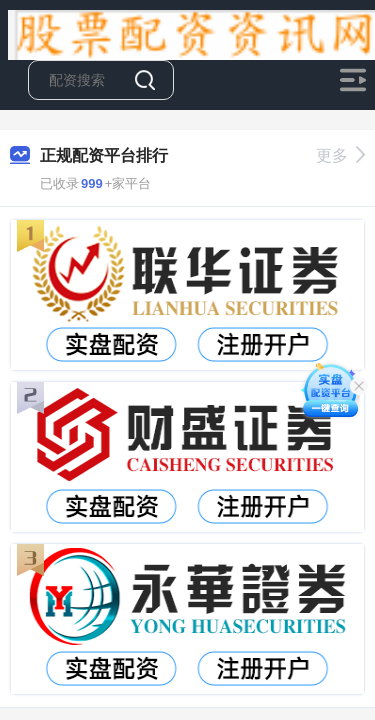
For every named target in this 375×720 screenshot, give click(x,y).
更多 (340, 155)
